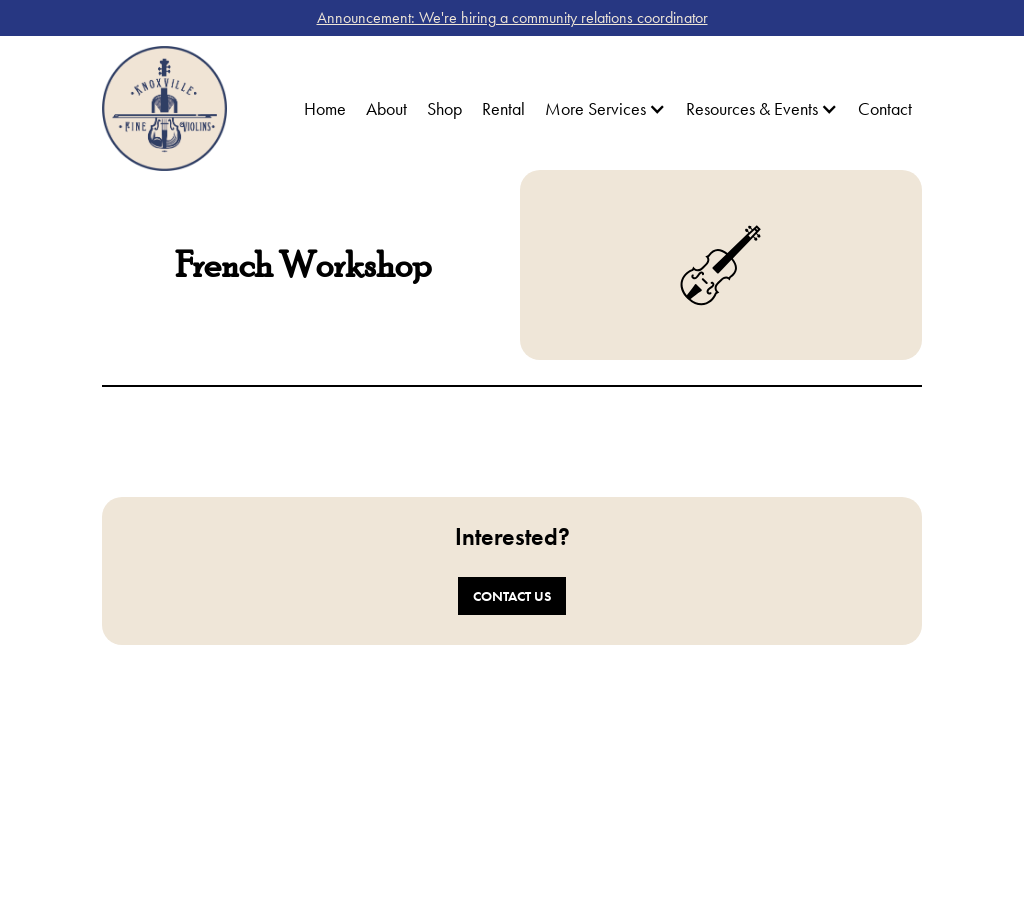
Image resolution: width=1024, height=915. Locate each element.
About (386, 108)
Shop (444, 108)
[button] (605, 109)
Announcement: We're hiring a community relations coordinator (512, 17)
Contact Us (512, 596)
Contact (885, 108)
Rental (503, 108)
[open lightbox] (303, 437)
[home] (164, 108)
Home (325, 108)
